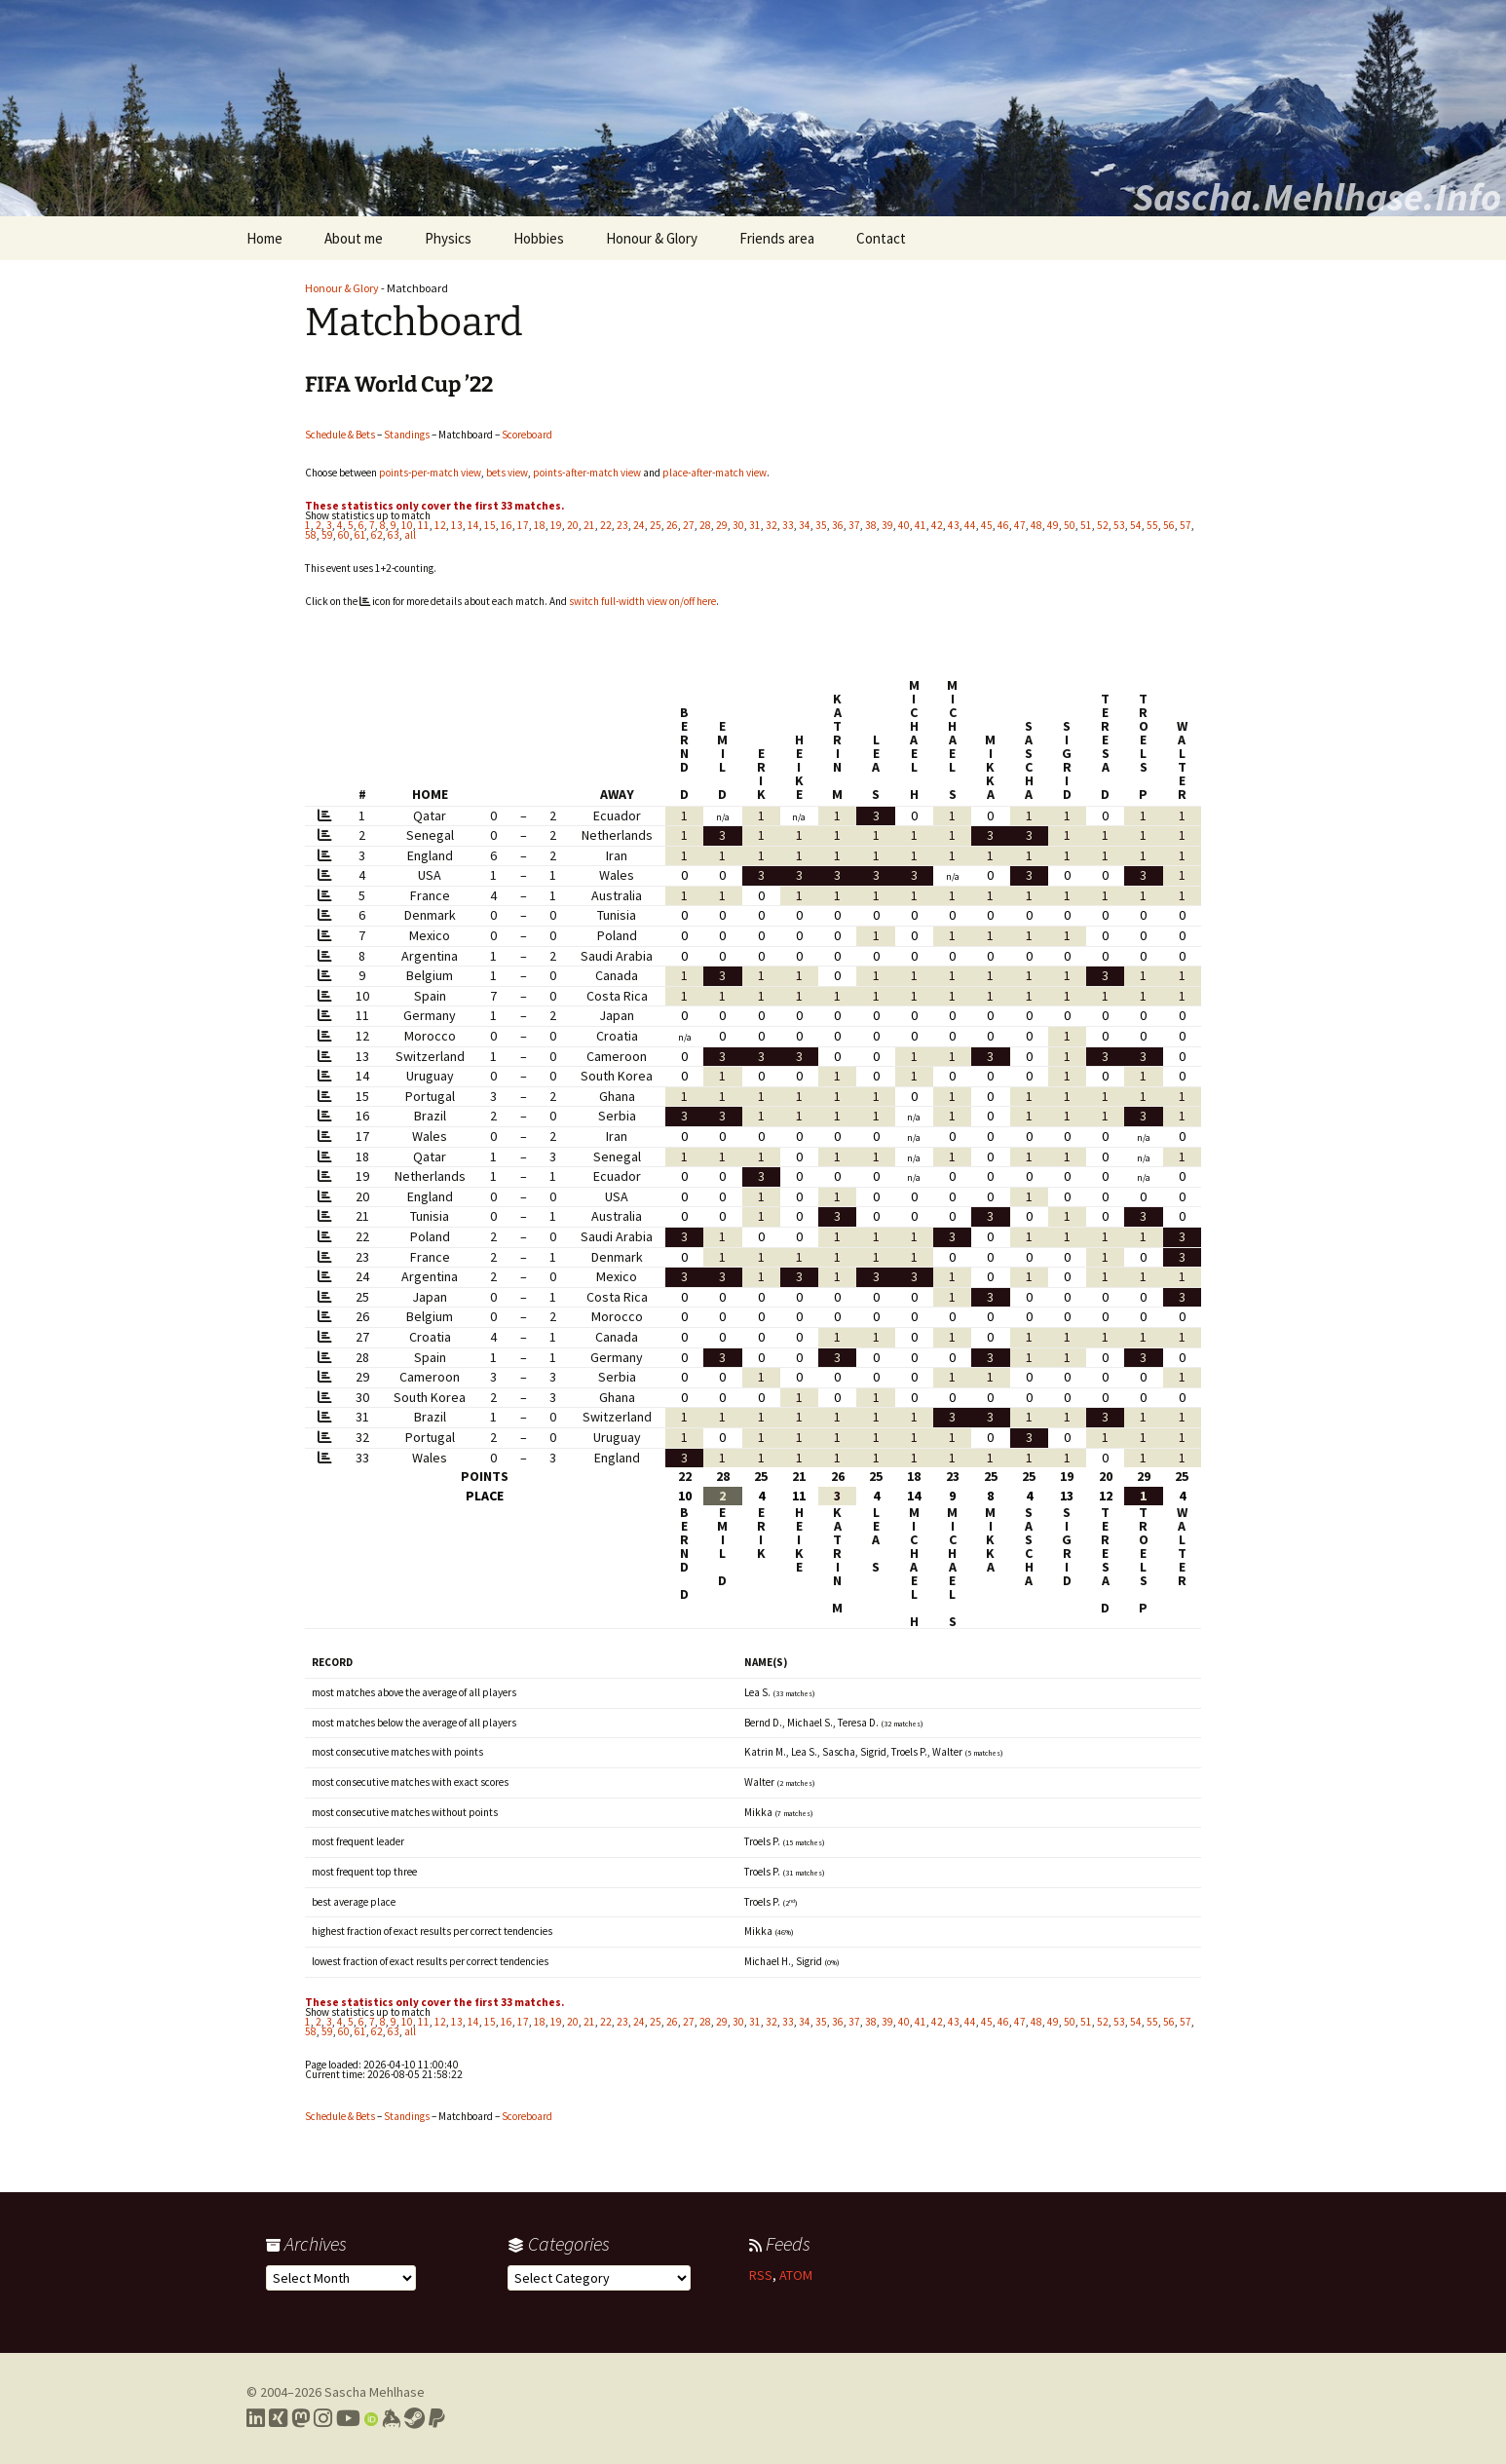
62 (377, 535)
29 (722, 525)
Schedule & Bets (340, 434)
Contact (881, 238)
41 (920, 525)
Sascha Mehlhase (374, 2392)
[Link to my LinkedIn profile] (255, 2418)
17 (523, 525)
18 (540, 525)
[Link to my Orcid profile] (371, 2418)
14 (473, 525)
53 (1119, 525)
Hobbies (538, 238)
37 (854, 525)
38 (871, 525)
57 (1185, 525)
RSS (760, 2275)
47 (1020, 525)
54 (1136, 525)
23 (622, 525)
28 (705, 525)
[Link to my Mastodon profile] (300, 2418)
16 (506, 525)
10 (407, 525)
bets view (507, 472)
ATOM (795, 2275)
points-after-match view (587, 472)
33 (788, 525)
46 (1003, 525)
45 (987, 525)
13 (457, 525)
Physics (448, 238)
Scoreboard (527, 434)
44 (970, 525)
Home (264, 238)
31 (755, 525)
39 (887, 525)
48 (1036, 525)
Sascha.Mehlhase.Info (1317, 196)
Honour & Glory (651, 238)
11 (424, 525)
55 (1152, 525)
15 (490, 525)
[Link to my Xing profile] (278, 2418)
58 (311, 535)
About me (353, 238)
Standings (407, 434)
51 (1086, 525)
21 (589, 525)
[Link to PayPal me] (437, 2418)
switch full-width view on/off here (642, 601)
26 (672, 525)
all (410, 535)
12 (440, 525)
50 (1069, 525)
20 (573, 525)
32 (771, 525)
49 (1053, 525)
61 (360, 535)
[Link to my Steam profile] (414, 2418)
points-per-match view (430, 472)
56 (1169, 525)
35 (821, 525)
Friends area (776, 238)
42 (937, 525)
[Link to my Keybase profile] (391, 2418)
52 (1103, 525)
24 (639, 525)
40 (904, 525)
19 (556, 525)
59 (327, 535)
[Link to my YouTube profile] (348, 2418)
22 (606, 525)
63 (393, 535)
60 (344, 535)
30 (738, 525)
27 (689, 525)
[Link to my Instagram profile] (323, 2418)
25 (655, 525)
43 (954, 525)
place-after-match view (714, 472)
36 (838, 525)
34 (804, 525)
